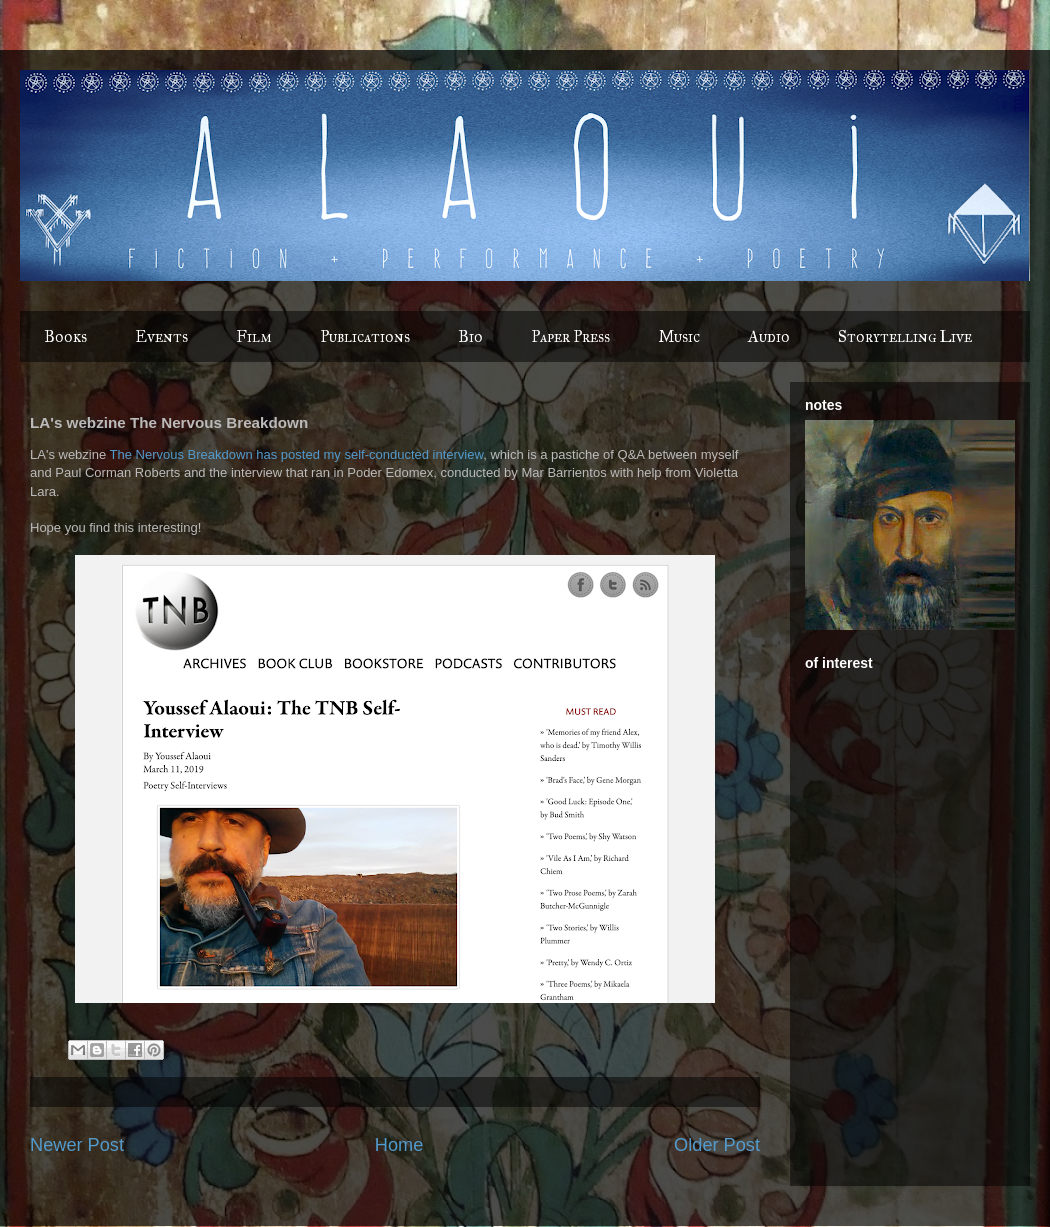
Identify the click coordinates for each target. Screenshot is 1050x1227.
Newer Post (77, 1145)
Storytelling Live (905, 336)
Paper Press (570, 336)
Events (161, 336)
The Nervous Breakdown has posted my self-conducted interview (297, 454)
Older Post (717, 1145)
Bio (470, 336)
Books (65, 336)
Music (679, 336)
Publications (365, 336)
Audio (769, 336)
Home (399, 1145)
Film (254, 336)
